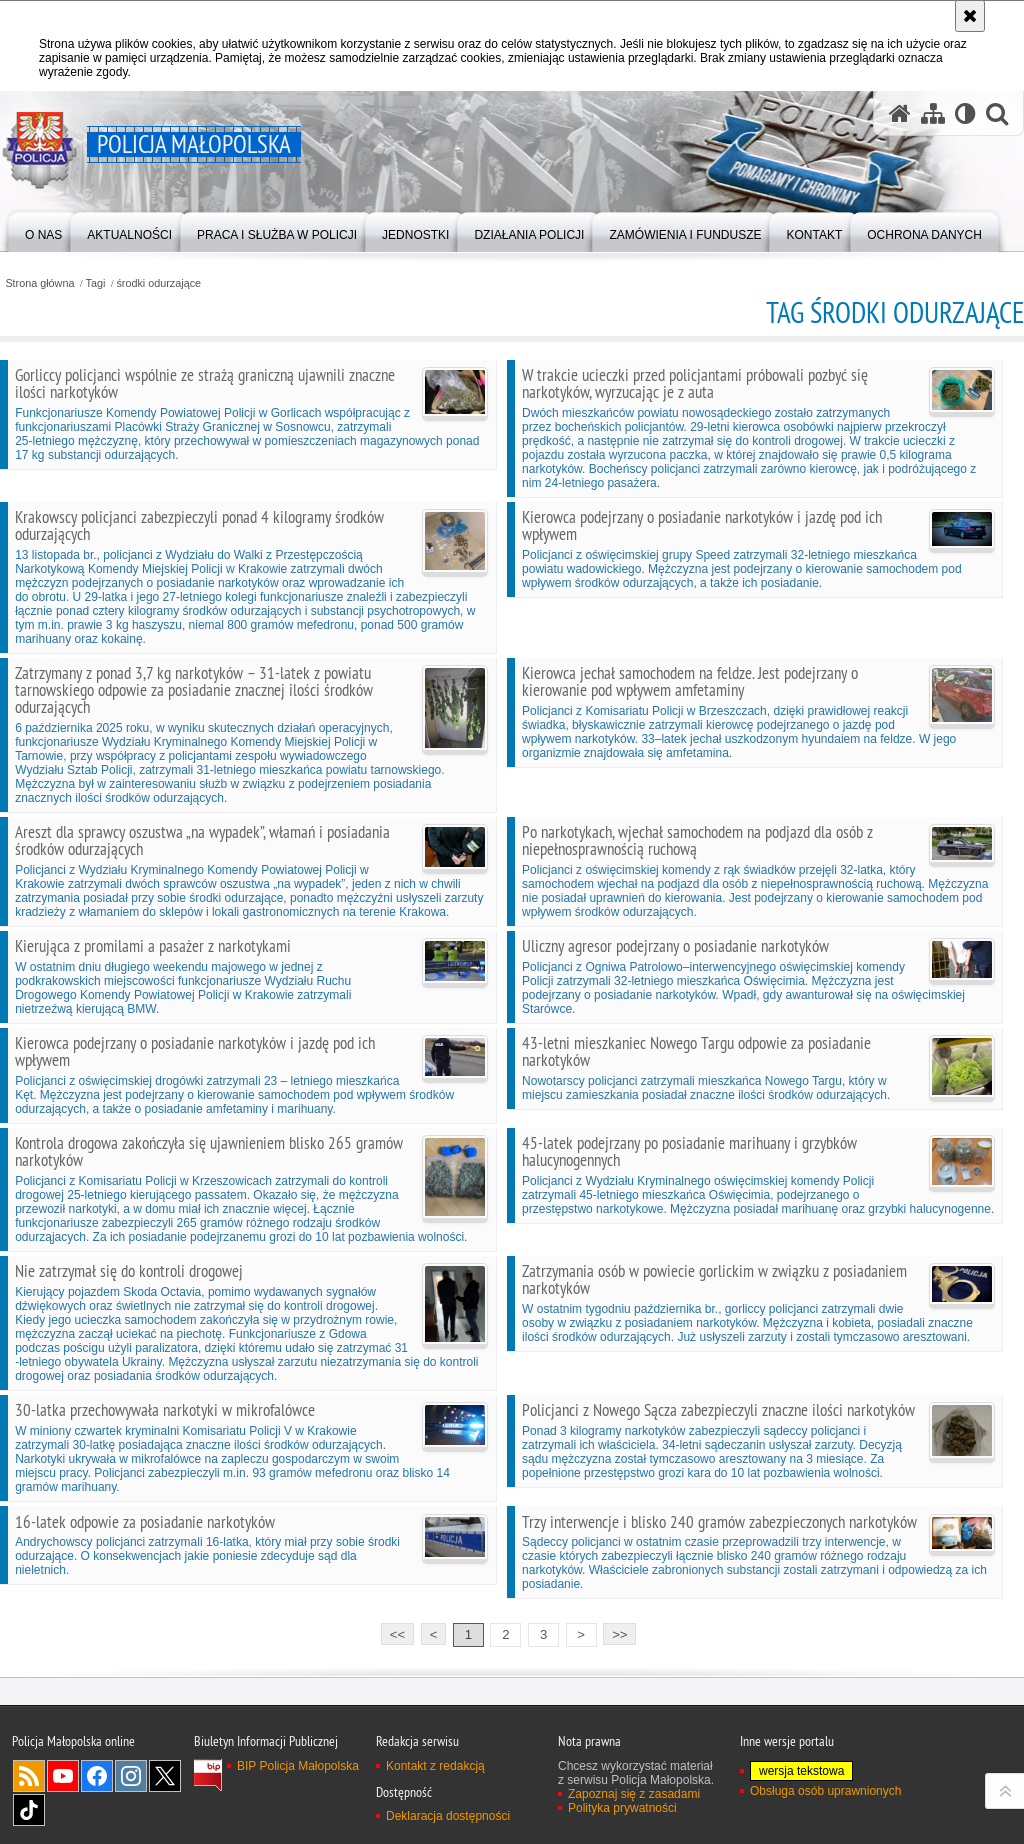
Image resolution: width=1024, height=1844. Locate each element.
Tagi (96, 283)
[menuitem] (43, 230)
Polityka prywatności (622, 1808)
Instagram (131, 1776)
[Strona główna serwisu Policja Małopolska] (900, 113)
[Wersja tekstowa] (965, 113)
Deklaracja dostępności (448, 1816)
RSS (29, 1776)
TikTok (29, 1810)
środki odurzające (158, 283)
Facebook (97, 1776)
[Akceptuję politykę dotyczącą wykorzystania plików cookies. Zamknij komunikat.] (970, 16)
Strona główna (39, 283)
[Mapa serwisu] (933, 113)
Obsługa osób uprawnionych (825, 1791)
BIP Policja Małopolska (298, 1766)
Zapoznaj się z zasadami (634, 1794)
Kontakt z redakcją (435, 1766)
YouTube (63, 1776)
